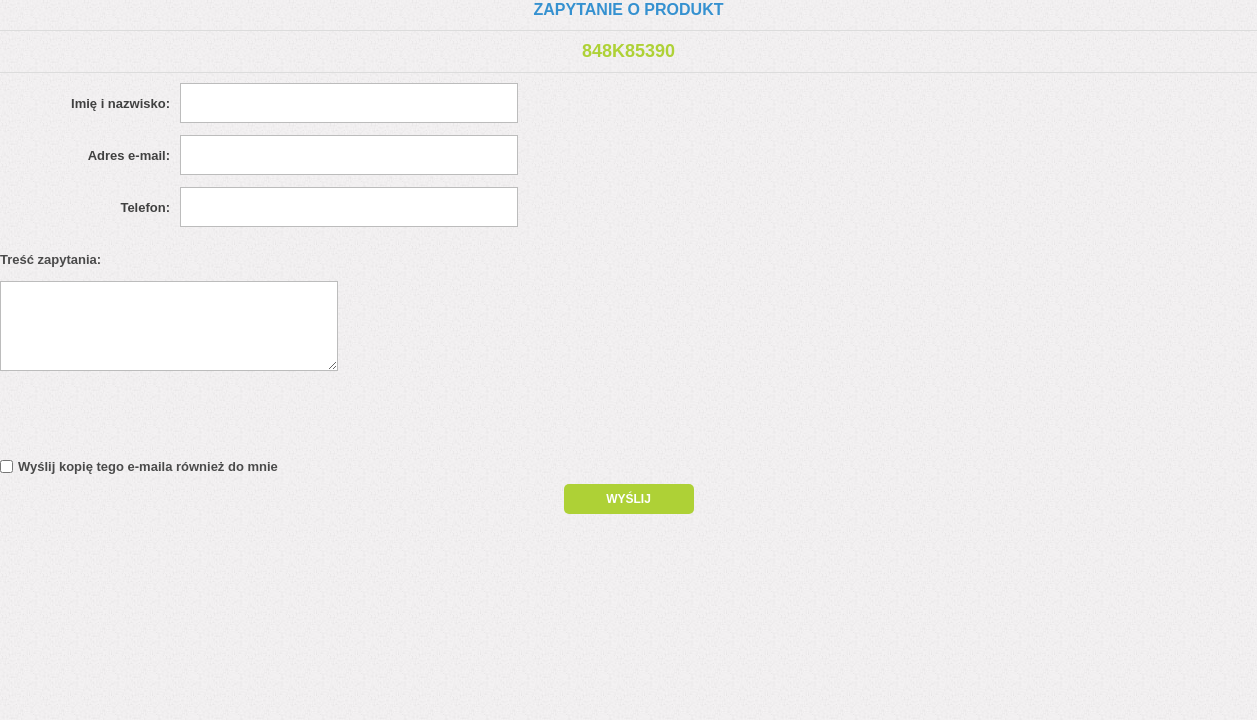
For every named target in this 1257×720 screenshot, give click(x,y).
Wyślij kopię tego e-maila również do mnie (148, 466)
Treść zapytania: (50, 259)
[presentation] (172, 420)
